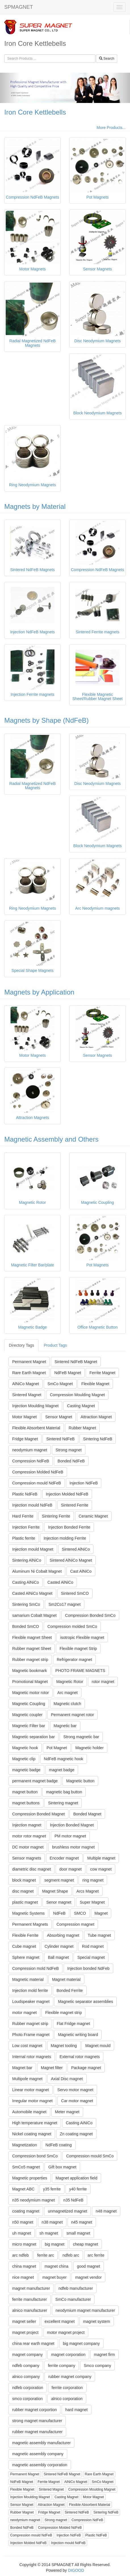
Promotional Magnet (30, 1681)
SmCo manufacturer (73, 2299)
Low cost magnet (27, 2045)
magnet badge (62, 1770)
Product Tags (55, 1345)
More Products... (111, 127)
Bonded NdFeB (71, 1461)
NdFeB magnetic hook (63, 1759)
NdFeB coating (58, 2145)
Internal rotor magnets (31, 2056)
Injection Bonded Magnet (72, 1825)
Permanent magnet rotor (72, 1714)
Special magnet (91, 1957)
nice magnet (23, 2277)
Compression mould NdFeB (36, 1483)
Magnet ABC (23, 2189)
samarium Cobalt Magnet (34, 1615)
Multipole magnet (27, 2078)
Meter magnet (67, 2112)
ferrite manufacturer (29, 2299)
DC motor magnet (27, 1847)
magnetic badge (26, 1770)
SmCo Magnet (60, 1383)
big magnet (54, 2244)
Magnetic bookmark (29, 1670)
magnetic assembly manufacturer (41, 2443)
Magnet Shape (55, 1891)
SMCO (80, 1913)
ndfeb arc (70, 2255)
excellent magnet (60, 2321)
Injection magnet (26, 1825)
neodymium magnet (29, 1450)
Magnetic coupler (27, 1714)
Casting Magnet (81, 1406)
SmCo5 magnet (26, 2167)
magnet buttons (26, 1803)
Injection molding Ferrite (65, 1538)
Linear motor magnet (30, 2090)
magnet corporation (68, 2354)
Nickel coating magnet (31, 2134)
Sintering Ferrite (56, 1516)
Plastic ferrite (23, 1538)
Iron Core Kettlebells (35, 112)
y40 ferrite (78, 2189)
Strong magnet (69, 1450)
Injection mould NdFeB (32, 1505)
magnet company (27, 2354)
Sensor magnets (26, 1858)
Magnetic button (80, 1781)
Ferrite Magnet (102, 1372)
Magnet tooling (64, 2045)
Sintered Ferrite (74, 1505)
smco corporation (27, 2398)
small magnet (78, 2233)
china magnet (24, 2266)
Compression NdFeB (30, 1461)
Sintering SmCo (26, 1604)
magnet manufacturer (31, 2288)
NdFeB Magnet (67, 1372)
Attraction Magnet (96, 1417)
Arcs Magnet (87, 1891)
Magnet (101, 1913)
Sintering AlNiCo (26, 1560)
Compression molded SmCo (72, 1626)
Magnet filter (52, 2067)
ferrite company (61, 2365)
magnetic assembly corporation (39, 2465)
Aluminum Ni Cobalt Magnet (37, 1571)
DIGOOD (76, 2570)
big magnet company (81, 2343)
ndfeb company (25, 2365)
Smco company (97, 2365)
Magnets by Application (39, 992)
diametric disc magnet (31, 1869)
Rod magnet (93, 1946)
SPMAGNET (18, 7)
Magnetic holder (89, 1748)
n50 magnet (22, 2222)
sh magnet (48, 2233)
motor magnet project (66, 2332)
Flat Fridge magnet (73, 2023)
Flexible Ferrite (25, 1935)
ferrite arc (45, 2255)
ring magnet (92, 1880)
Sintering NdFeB (97, 1439)
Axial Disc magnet (67, 2078)
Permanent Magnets (30, 1924)
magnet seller (24, 2321)
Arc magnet (67, 1692)
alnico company (26, 2376)
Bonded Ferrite (69, 1990)
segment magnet (59, 1880)
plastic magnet (25, 1902)
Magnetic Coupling (28, 1703)
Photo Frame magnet (31, 2034)
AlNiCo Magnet (25, 1383)
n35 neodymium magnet (33, 2200)
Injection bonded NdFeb (88, 1968)
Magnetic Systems (28, 1913)
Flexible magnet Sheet (32, 1637)
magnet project (25, 2332)
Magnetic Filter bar (28, 1725)
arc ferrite (96, 2255)
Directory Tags (21, 1345)
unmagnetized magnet (67, 2211)
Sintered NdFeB (60, 1439)
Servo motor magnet (75, 2090)
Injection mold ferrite (30, 1990)
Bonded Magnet (87, 1814)
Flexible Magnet (95, 1383)
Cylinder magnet (59, 1946)
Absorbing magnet (63, 1935)
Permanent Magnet (29, 1361)
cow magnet (101, 1869)
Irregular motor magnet (32, 2101)
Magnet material (66, 1979)
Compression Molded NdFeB (37, 1472)
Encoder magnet (64, 1858)
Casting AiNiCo (79, 2123)
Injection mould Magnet (32, 1549)
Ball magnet (58, 1957)
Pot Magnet (57, 1748)
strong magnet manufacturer (37, 2420)
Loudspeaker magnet (31, 2001)
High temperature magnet (34, 2123)
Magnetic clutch (67, 1703)
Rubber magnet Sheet (31, 1648)
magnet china (56, 2266)
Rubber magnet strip (30, 1659)
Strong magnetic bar (81, 1736)
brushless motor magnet (73, 1847)
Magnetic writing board (78, 2034)
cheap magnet (85, 2244)
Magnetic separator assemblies (85, 2001)
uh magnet (21, 2233)
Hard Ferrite (22, 1516)
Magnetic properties (29, 2178)
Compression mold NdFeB (35, 1968)
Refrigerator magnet (74, 1659)
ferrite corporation (67, 2387)
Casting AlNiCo (25, 1582)
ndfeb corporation (27, 2387)
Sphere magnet (25, 1957)
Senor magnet (58, 1902)
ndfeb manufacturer (75, 2288)
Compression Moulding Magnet (77, 1395)
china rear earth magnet (33, 2343)
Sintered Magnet (26, 1395)
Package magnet (86, 2067)
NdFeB (59, 1913)
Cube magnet (24, 1946)
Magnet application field (76, 2178)
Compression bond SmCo (35, 2156)
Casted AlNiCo (60, 1582)
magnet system (96, 2321)
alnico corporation (67, 2398)
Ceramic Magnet (93, 1516)
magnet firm (104, 2354)
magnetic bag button (64, 1792)
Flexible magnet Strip (78, 1648)
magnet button (25, 1792)
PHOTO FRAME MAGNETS (80, 1670)
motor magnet (24, 2012)
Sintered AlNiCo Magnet (71, 1560)
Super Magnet (92, 1902)
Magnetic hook (25, 1748)
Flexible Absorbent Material (36, 1428)
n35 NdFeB (73, 2200)
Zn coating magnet (76, 2134)
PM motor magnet (70, 1836)
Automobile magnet (29, 2112)
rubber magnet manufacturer (37, 2431)
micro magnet (24, 2244)
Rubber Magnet (82, 1428)
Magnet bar (22, 2067)
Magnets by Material (35, 506)
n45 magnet (81, 2222)
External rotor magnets (80, 2056)
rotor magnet (103, 1681)
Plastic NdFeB (24, 1494)
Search (106, 59)
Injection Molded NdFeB (67, 1494)
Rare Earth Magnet (29, 1372)
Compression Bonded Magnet (38, 1814)
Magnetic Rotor (69, 1681)
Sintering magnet (63, 1803)
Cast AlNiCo (80, 1571)
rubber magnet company (69, 2376)
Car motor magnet (77, 2101)
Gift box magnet (62, 2167)
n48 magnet (106, 2211)
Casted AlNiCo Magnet (32, 1593)
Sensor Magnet (58, 1417)
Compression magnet (75, 1924)
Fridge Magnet (25, 1439)
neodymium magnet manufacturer (85, 2310)
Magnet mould (97, 2045)
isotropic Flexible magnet (82, 1637)
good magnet (88, 2266)
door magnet (70, 1869)
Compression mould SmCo (90, 2156)
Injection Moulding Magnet (35, 1406)
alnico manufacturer (29, 2310)
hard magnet (76, 2409)
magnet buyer (54, 2277)
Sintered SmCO (75, 1593)
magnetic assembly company (38, 2454)
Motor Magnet (24, 1417)
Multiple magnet (101, 1858)
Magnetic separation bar (33, 1736)
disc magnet (22, 1891)
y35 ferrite (52, 2189)
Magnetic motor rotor (30, 1692)
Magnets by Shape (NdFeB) (46, 720)
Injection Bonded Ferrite (69, 1527)
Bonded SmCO (25, 1626)
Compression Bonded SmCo (90, 1615)
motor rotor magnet (29, 1836)
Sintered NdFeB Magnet (75, 1361)
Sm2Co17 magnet (65, 1604)
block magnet (24, 1880)
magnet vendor (88, 2277)
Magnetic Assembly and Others (51, 1139)
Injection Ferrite (25, 1527)
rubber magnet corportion (34, 2409)
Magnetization (24, 2145)
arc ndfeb (20, 2255)
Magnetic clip (23, 1759)
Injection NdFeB (84, 1483)
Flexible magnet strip (63, 2012)
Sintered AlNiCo (76, 1549)
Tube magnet (99, 1935)
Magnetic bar (65, 1725)
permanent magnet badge (35, 1781)
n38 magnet (52, 2222)
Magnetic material (28, 1979)
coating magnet (25, 2211)
